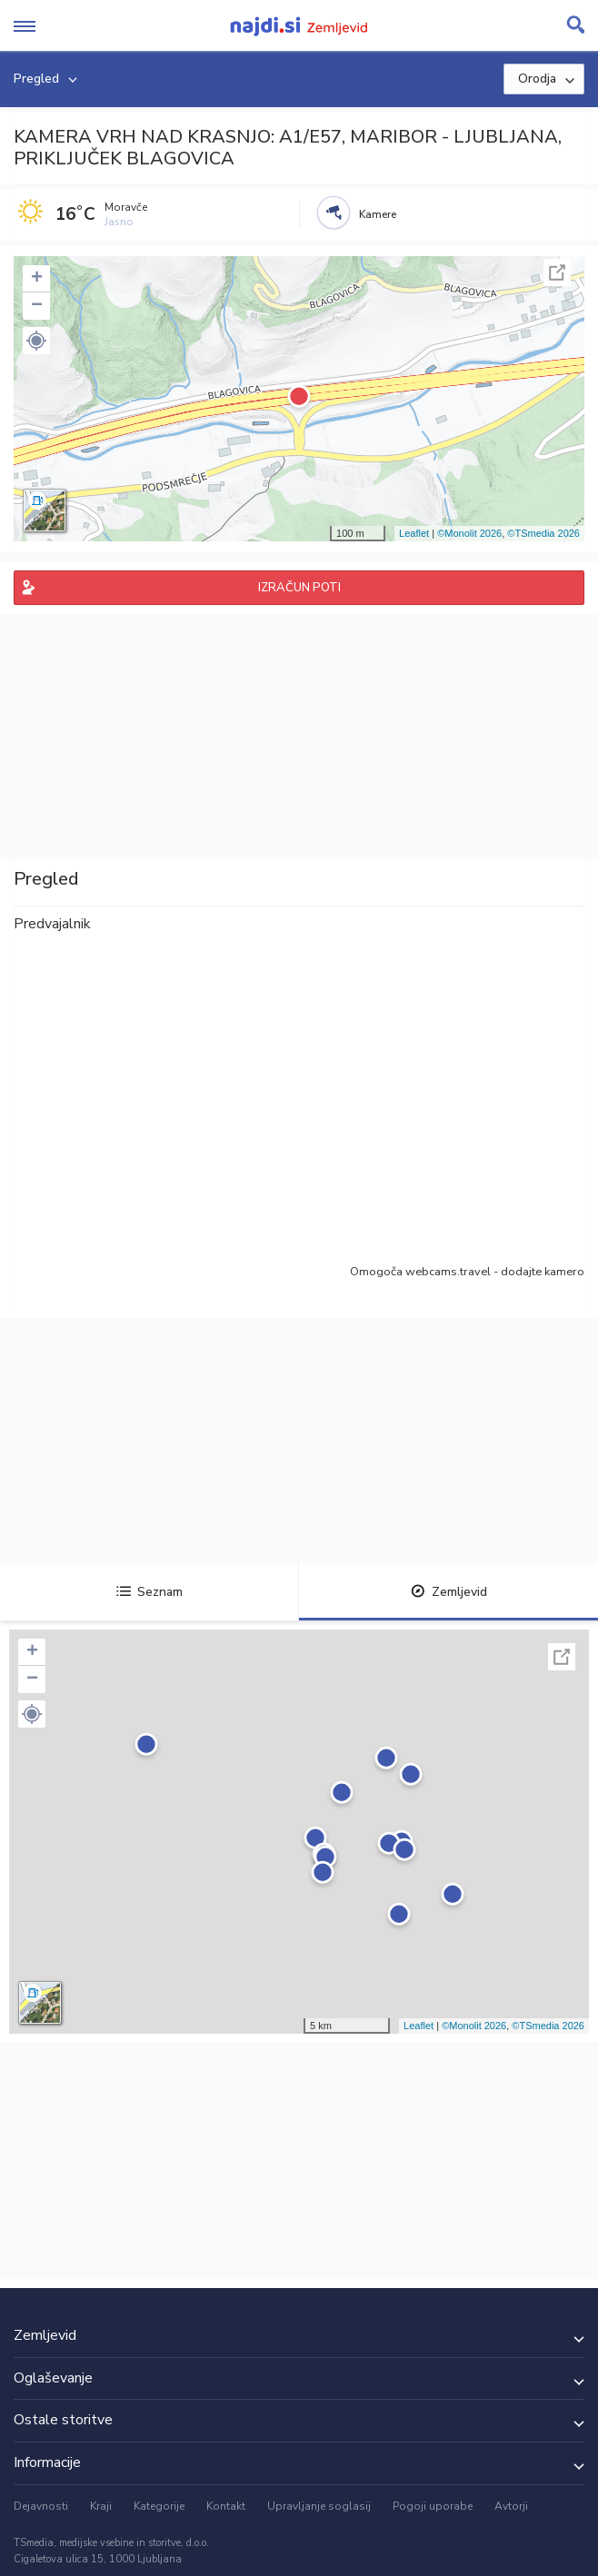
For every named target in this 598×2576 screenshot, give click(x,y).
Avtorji (511, 2506)
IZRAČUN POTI (299, 588)
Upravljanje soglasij (319, 2506)
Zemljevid (449, 1591)
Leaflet (414, 533)
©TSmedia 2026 (543, 533)
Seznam (149, 1591)
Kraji (101, 2506)
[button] (36, 340)
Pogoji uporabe (433, 2506)
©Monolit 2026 (469, 533)
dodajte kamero (542, 1271)
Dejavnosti (41, 2506)
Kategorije (159, 2506)
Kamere (377, 214)
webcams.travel (448, 1271)
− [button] (37, 306)
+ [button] (37, 278)
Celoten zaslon (557, 272)
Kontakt (225, 2506)
